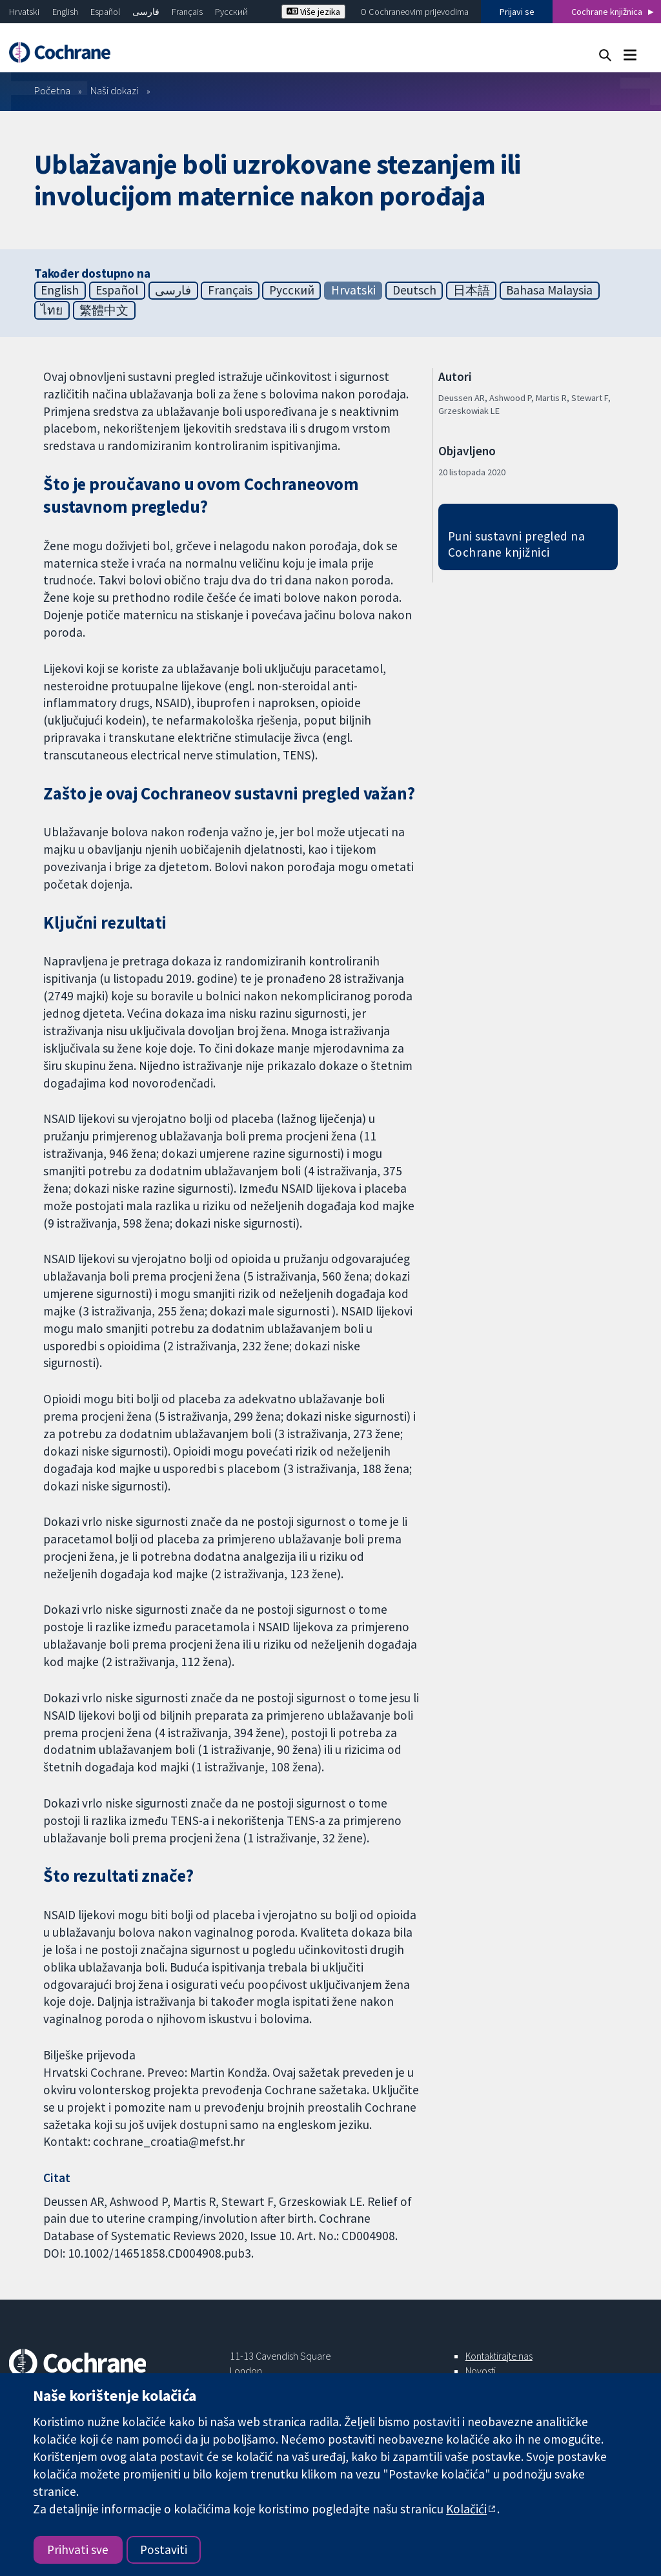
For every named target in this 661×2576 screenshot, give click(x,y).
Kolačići (466, 2509)
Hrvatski (24, 11)
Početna (52, 90)
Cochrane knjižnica (606, 11)
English (65, 11)
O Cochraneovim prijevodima (414, 11)
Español (105, 11)
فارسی (145, 11)
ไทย (52, 310)
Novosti (480, 2370)
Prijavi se (517, 11)
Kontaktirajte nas (499, 2355)
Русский (231, 11)
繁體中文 (103, 310)
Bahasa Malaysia (549, 290)
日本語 (471, 290)
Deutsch (414, 290)
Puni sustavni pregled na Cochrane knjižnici (516, 544)
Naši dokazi (114, 90)
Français (187, 11)
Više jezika (313, 11)
